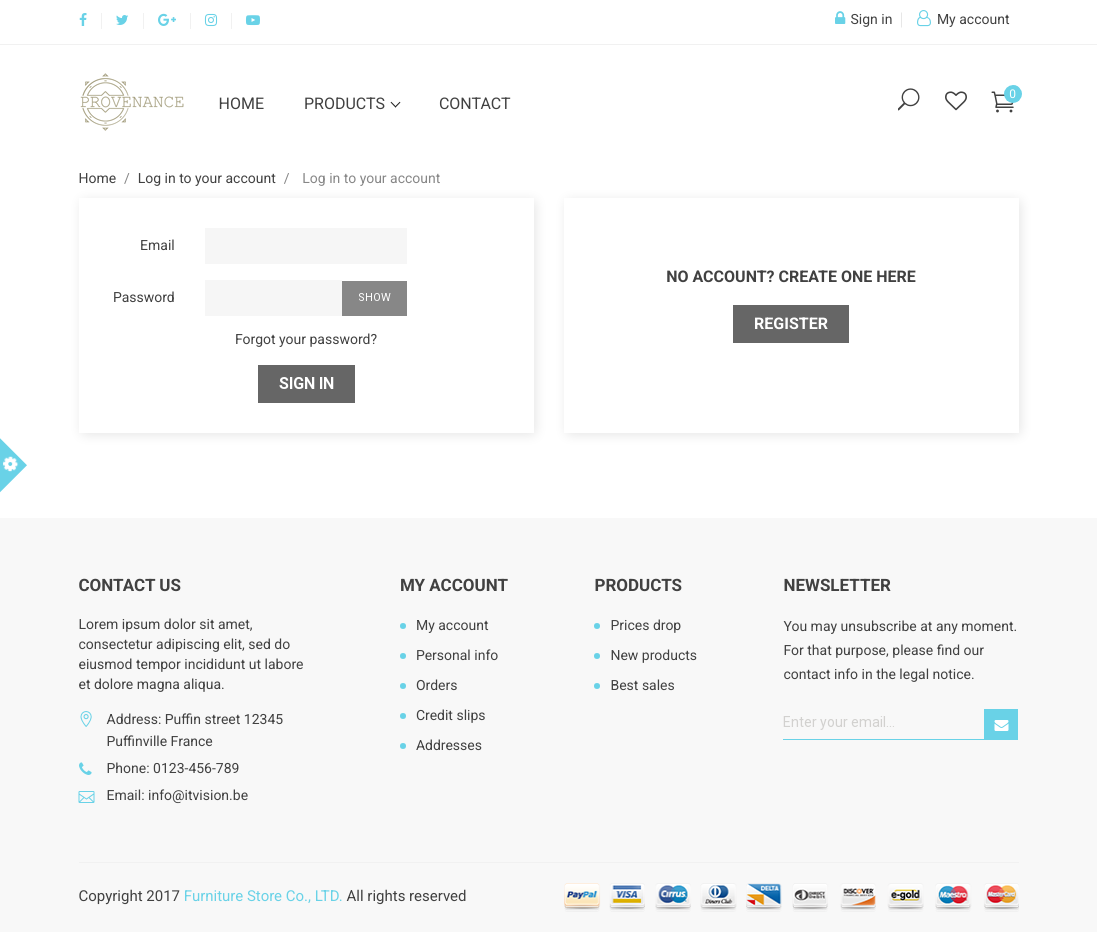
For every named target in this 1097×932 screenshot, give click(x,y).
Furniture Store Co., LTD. (263, 896)
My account (454, 586)
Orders (437, 686)
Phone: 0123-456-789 (173, 769)
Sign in (306, 383)
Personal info (457, 656)
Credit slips (451, 716)
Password (144, 298)
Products (346, 103)
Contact (475, 103)
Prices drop (645, 626)
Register (791, 323)
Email (157, 246)
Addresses (449, 746)
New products (653, 656)
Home (241, 103)
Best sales (642, 686)
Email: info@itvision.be (178, 796)
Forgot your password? (306, 340)
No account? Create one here (791, 276)
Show (374, 297)
